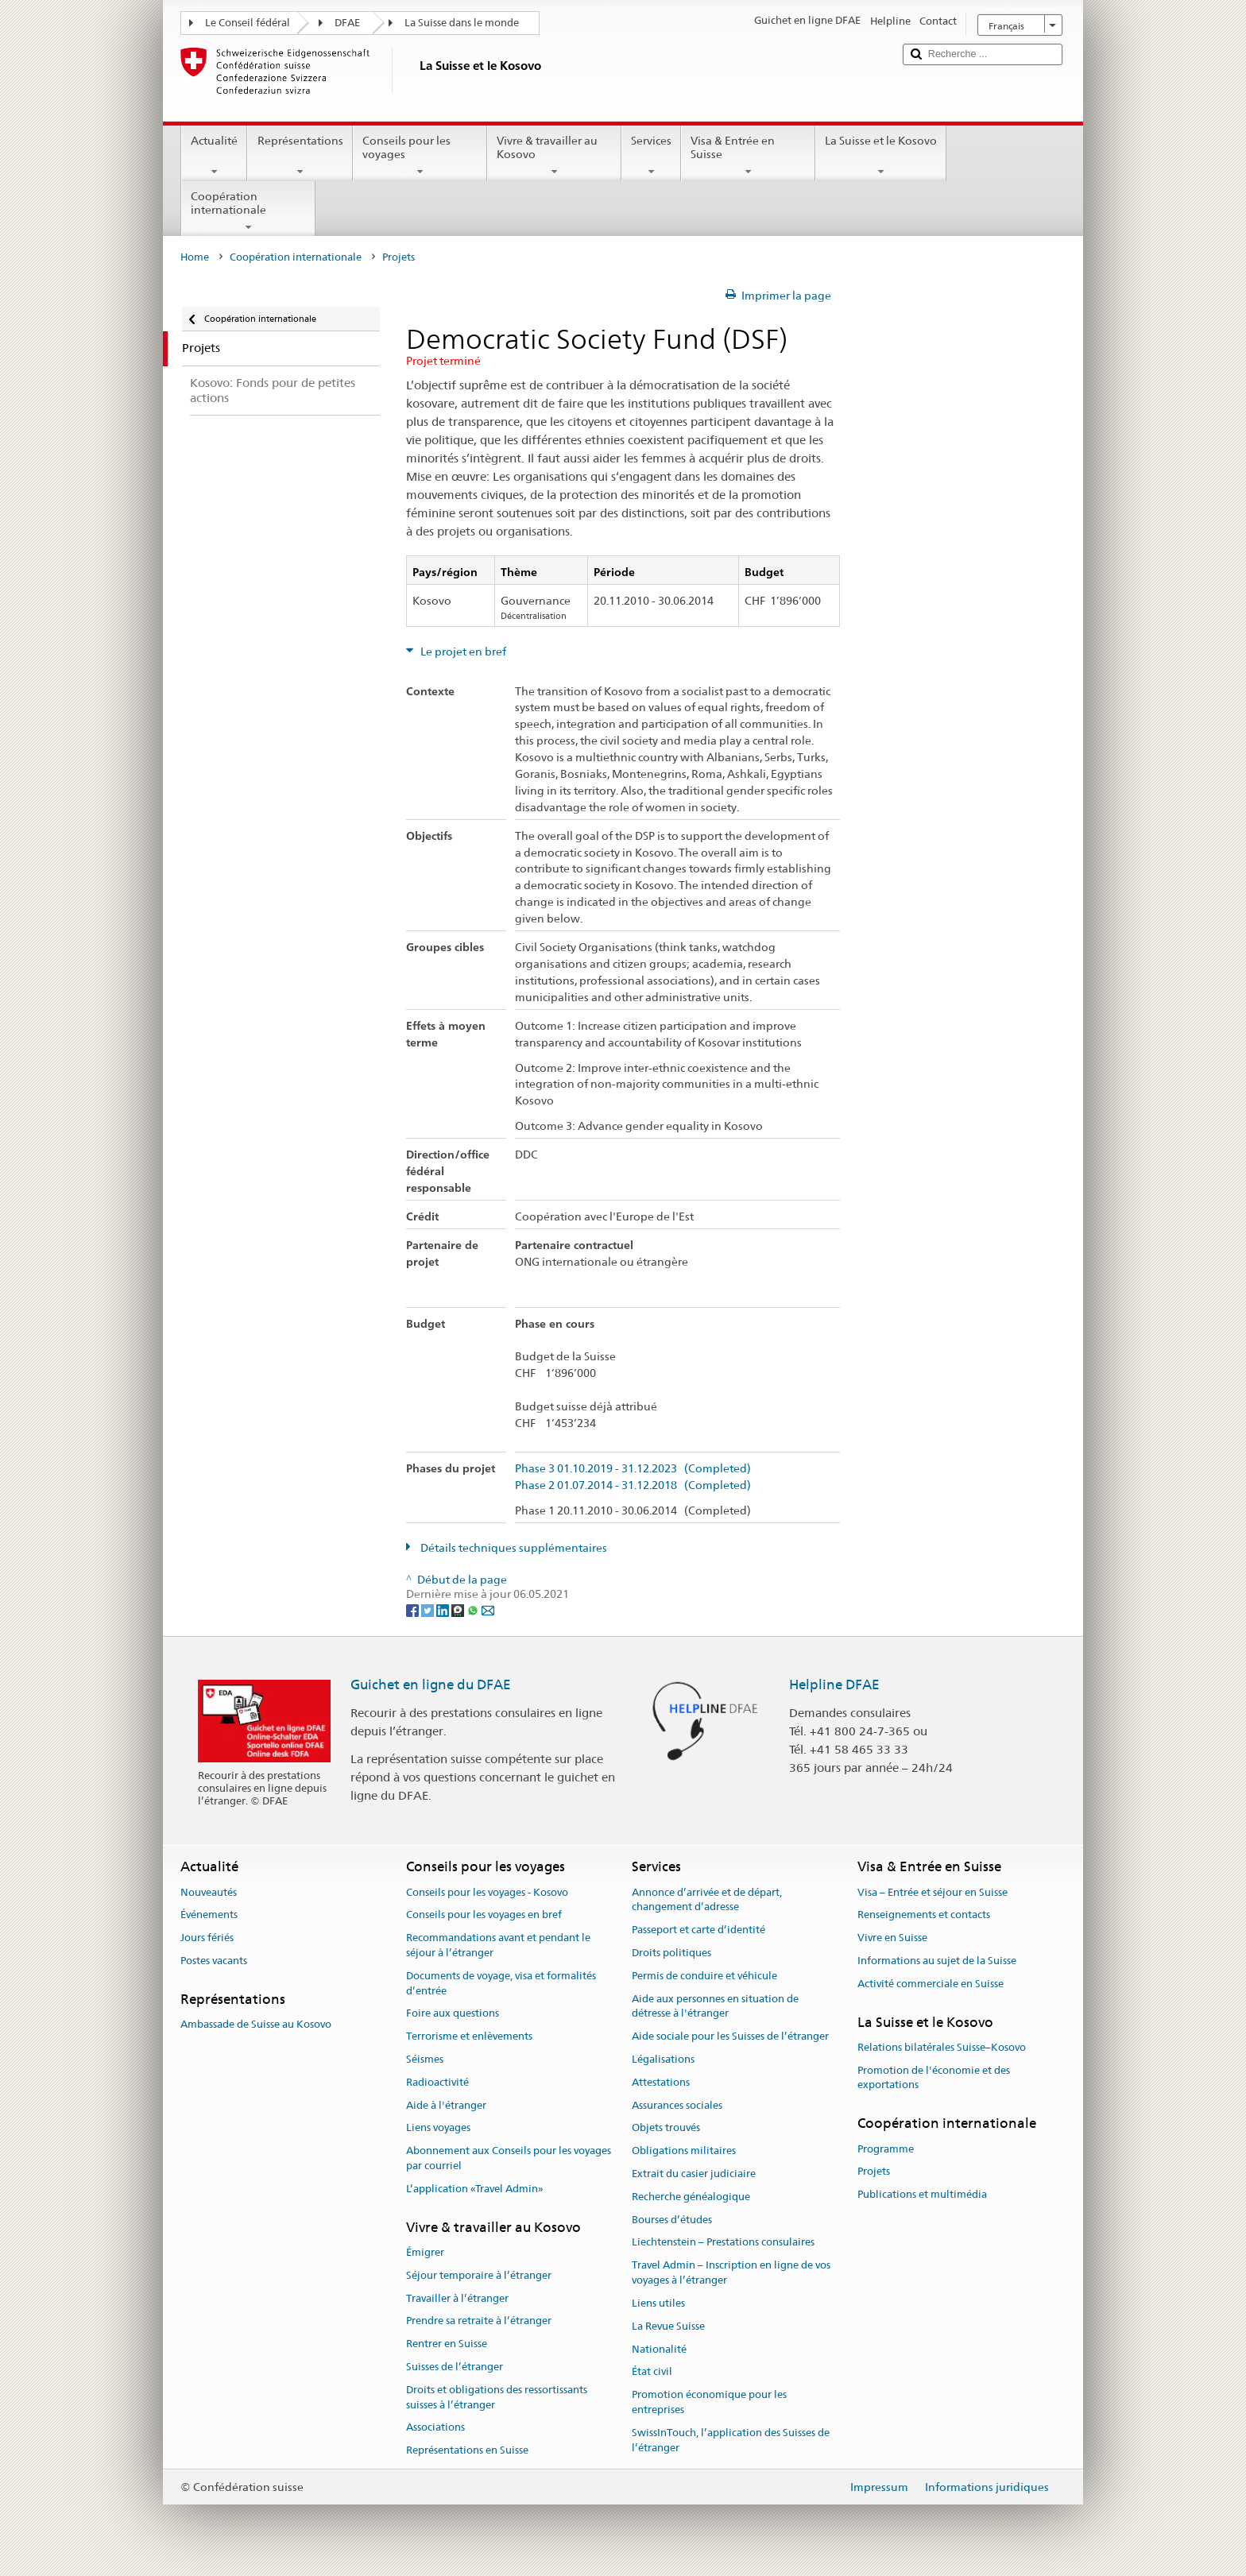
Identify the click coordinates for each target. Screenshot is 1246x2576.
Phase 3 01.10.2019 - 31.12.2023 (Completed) (633, 1469)
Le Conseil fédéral (247, 23)
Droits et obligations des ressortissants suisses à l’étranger (496, 2397)
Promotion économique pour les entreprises (709, 2401)
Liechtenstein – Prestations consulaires (723, 2243)
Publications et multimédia (922, 2194)
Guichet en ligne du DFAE (430, 1684)
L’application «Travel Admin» (475, 2189)
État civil (652, 2372)
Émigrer (425, 2252)
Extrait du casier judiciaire (694, 2174)
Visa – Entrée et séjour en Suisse (932, 1892)
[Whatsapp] (474, 1609)
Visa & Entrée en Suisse (748, 155)
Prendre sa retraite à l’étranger (478, 2321)
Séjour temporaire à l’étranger (478, 2275)
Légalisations (663, 2059)
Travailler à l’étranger (457, 2298)
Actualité (214, 155)
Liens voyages (438, 2128)
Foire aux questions (452, 2014)
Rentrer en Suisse (446, 2344)
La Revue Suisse (668, 2326)
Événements (209, 1915)
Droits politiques (671, 1953)
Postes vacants (213, 1961)
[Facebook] (413, 1609)
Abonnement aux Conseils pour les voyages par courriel (508, 2158)
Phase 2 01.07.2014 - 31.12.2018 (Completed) (633, 1485)
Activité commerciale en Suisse (930, 1984)
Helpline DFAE (834, 1684)
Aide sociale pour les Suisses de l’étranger (730, 2036)
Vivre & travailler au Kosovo (554, 155)
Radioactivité (437, 2082)
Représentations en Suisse (467, 2450)
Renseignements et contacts (923, 1915)
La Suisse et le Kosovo (881, 155)
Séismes (424, 2059)
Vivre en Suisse (892, 1938)
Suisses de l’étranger (454, 2367)
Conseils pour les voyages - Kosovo (487, 1892)
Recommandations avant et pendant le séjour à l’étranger (498, 1945)
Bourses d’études (672, 2220)
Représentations (299, 155)
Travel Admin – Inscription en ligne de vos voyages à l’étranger (731, 2273)
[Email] (488, 1609)
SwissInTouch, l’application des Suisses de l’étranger (731, 2440)
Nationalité (659, 2349)
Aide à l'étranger (446, 2105)
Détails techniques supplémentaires (512, 1547)
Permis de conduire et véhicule (704, 1976)
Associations (435, 2428)
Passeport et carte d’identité (698, 1930)
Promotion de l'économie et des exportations (933, 2077)
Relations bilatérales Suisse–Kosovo (941, 2047)
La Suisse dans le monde (461, 23)
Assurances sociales (677, 2105)
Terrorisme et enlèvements (469, 2036)
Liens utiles (658, 2303)
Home (194, 257)
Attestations (661, 2082)
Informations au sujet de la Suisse (936, 1961)
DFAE (347, 23)
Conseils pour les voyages (420, 155)
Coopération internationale (248, 211)
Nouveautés (208, 1892)
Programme (885, 2149)
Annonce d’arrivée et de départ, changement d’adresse (707, 1899)
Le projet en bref (462, 651)
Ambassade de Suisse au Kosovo (255, 2024)
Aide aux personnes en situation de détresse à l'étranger (715, 2006)
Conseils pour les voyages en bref (484, 1915)
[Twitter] (428, 1609)
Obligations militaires (684, 2150)
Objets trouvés (666, 2128)
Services (651, 155)
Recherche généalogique (691, 2197)
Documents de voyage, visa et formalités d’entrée (501, 1983)
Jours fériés (207, 1938)
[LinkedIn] (443, 1609)
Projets (873, 2172)
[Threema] (458, 1609)
